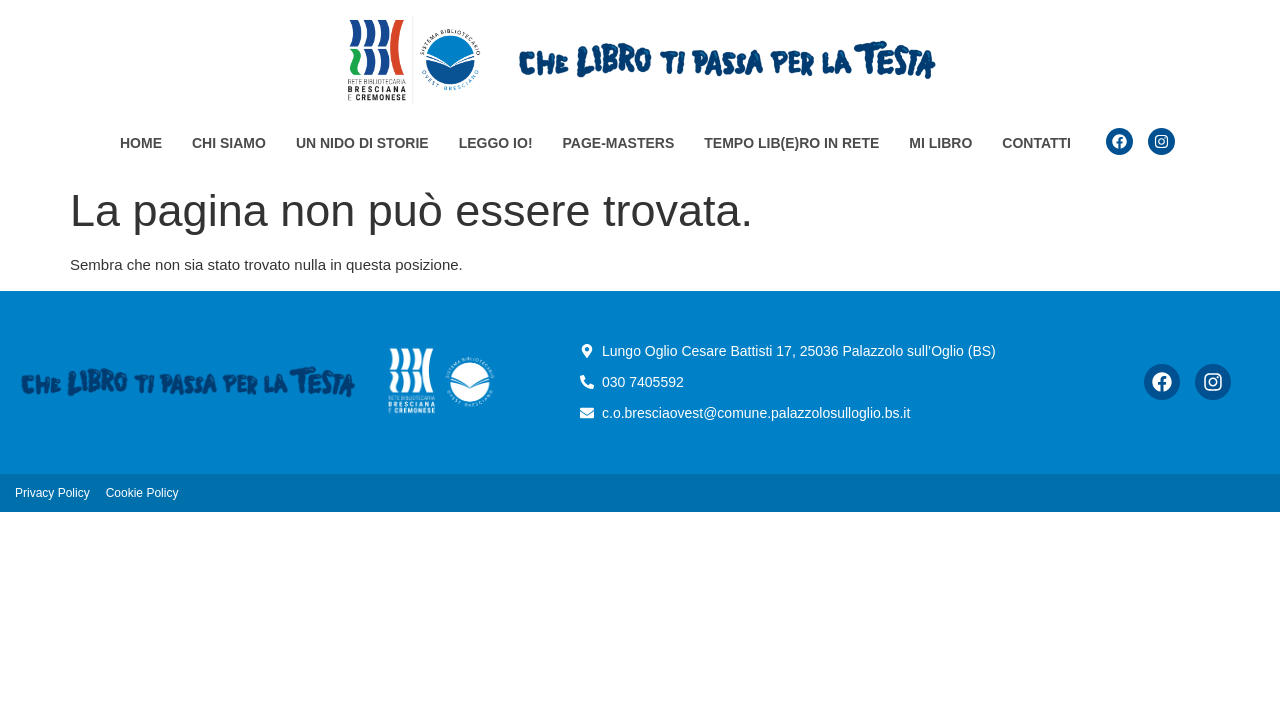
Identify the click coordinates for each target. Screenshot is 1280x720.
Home (141, 143)
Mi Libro (940, 143)
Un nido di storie (362, 143)
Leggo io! (496, 143)
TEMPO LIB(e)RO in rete (791, 143)
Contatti (1036, 143)
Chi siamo (229, 143)
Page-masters (619, 143)
